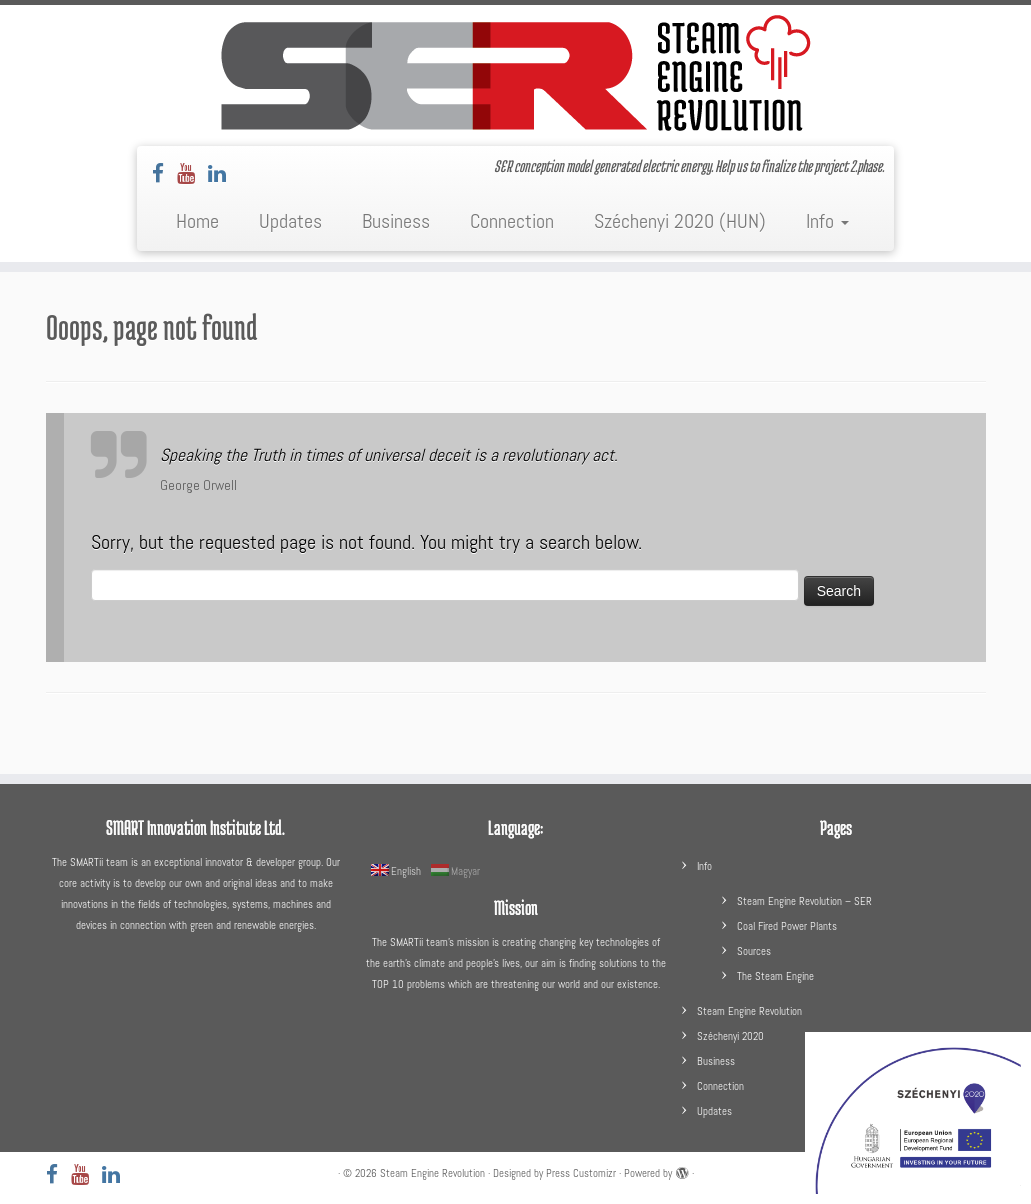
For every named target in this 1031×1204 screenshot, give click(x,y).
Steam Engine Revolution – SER (804, 901)
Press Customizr (581, 1173)
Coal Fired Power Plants (787, 926)
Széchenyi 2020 (730, 1036)
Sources (754, 951)
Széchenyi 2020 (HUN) (680, 221)
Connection (512, 221)
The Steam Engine (775, 976)
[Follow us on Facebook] (164, 173)
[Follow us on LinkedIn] (223, 173)
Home (197, 221)
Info (827, 221)
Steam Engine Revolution (749, 1011)
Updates (290, 221)
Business (396, 221)
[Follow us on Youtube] (192, 173)
